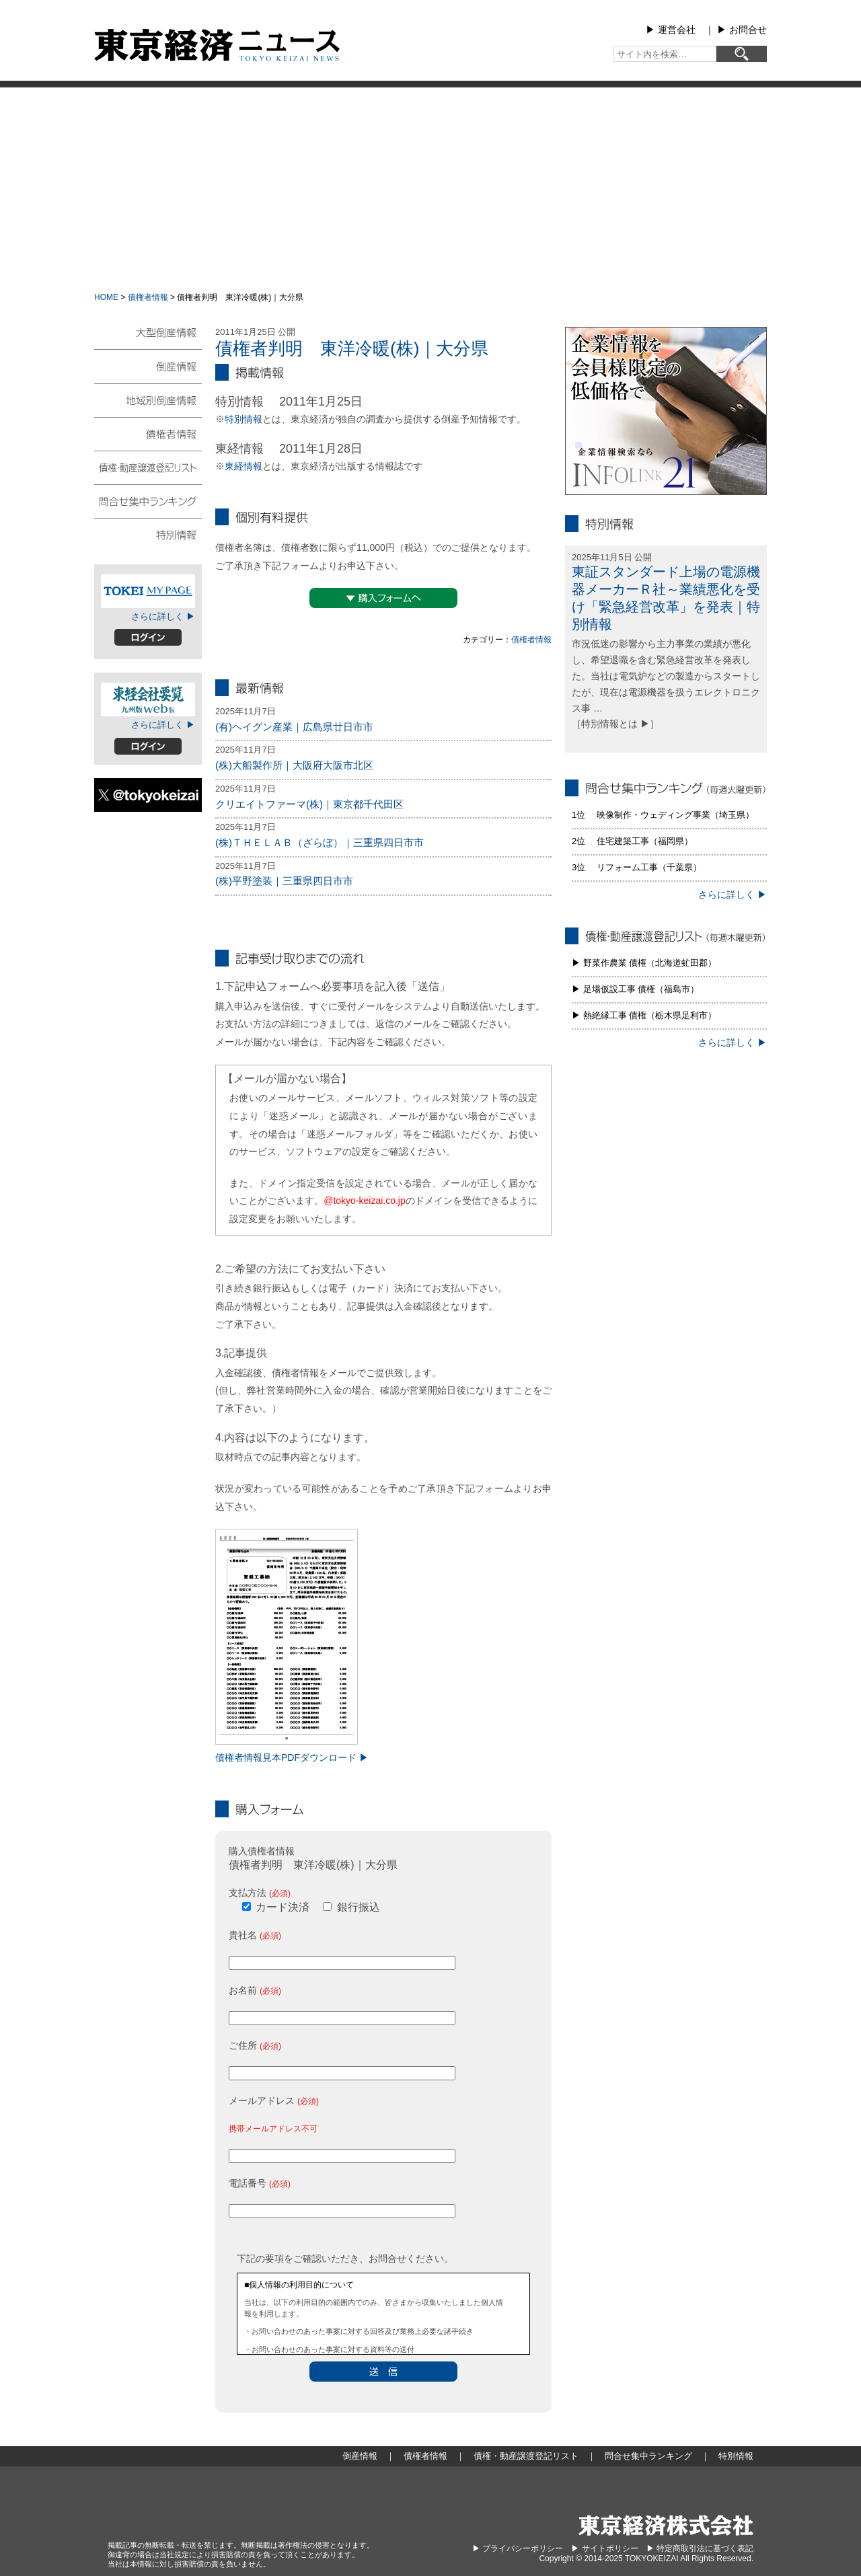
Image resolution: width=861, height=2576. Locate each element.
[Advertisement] (430, 188)
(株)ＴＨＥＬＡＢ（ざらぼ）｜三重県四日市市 (319, 842)
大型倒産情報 (148, 338)
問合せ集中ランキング (148, 500)
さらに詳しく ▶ (163, 616)
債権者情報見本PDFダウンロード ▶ (292, 1757)
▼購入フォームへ (383, 598)
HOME (106, 297)
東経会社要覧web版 (148, 699)
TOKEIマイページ (148, 591)
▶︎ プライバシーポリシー (517, 2548)
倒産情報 (148, 366)
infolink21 (666, 411)
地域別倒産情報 (148, 399)
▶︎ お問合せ (742, 29)
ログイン (148, 637)
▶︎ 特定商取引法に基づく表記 (699, 2548)
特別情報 (243, 419)
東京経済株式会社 (665, 2525)
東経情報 (243, 466)
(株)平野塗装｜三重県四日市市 (284, 880)
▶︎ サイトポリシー (604, 2548)
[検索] (741, 54)
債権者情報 (148, 297)
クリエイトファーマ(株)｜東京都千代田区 (309, 804)
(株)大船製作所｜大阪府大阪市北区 (294, 765)
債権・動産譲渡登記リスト (148, 467)
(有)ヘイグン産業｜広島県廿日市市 (294, 726)
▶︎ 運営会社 (671, 29)
